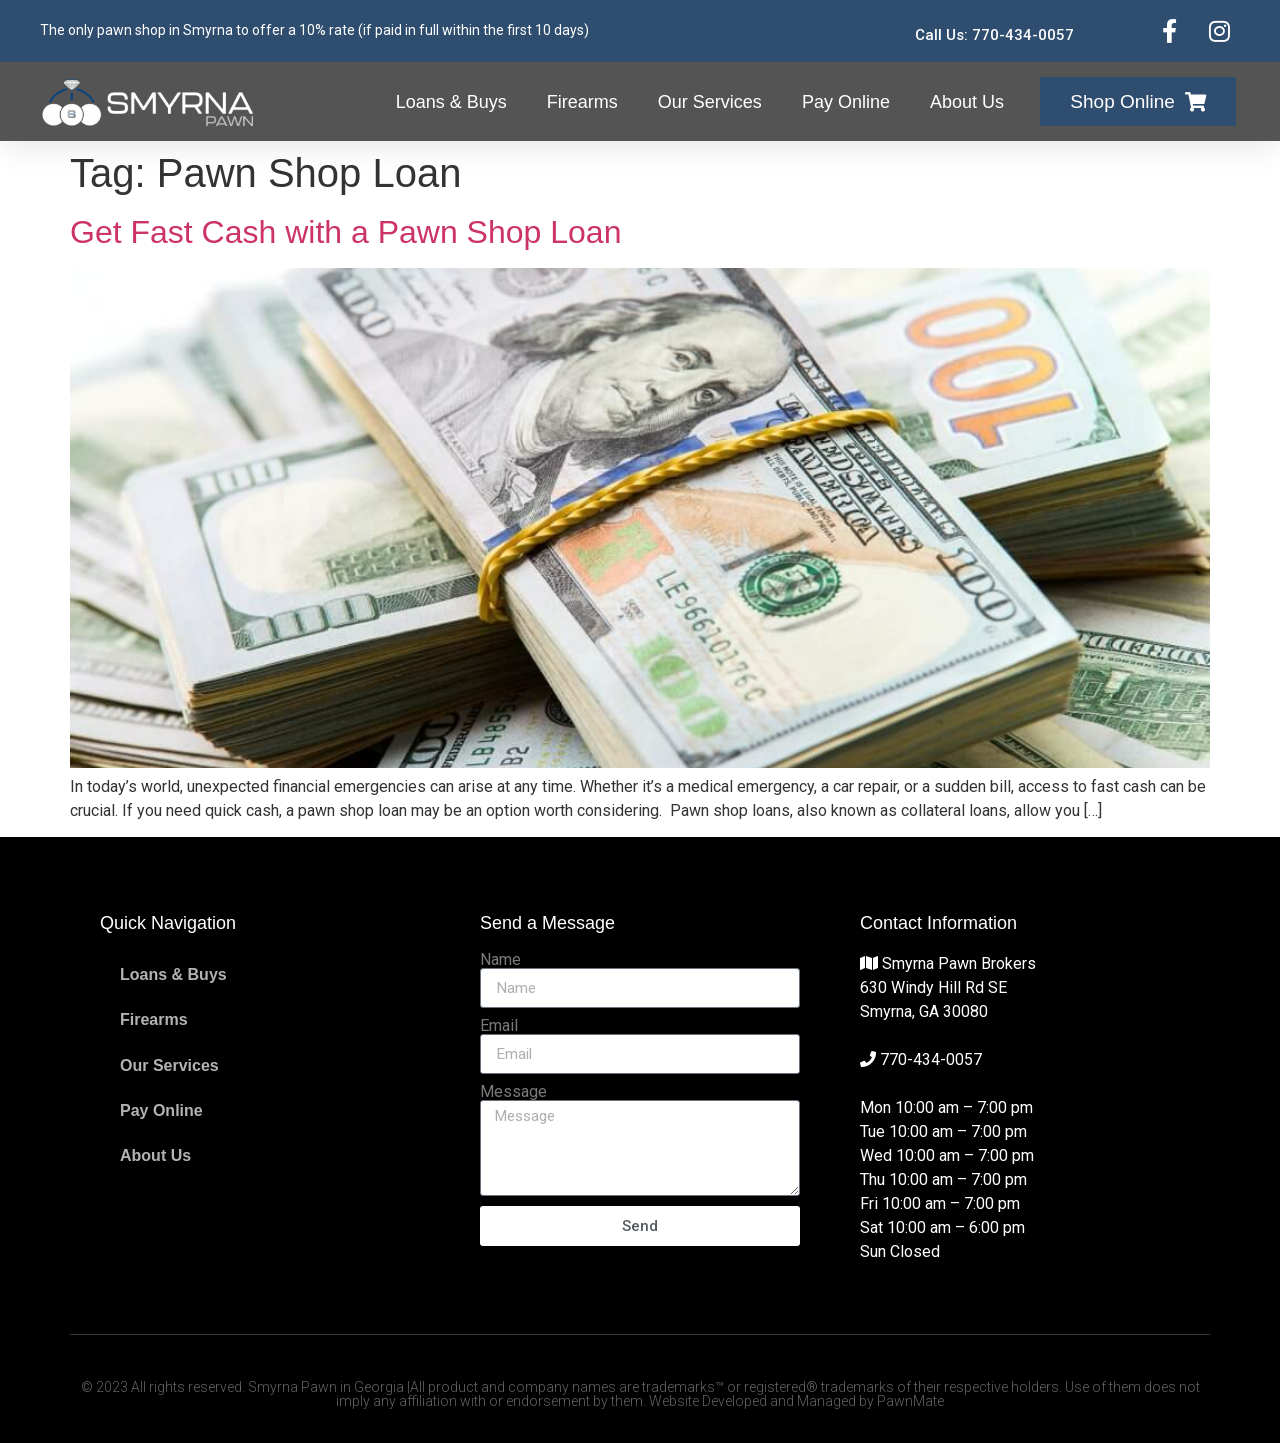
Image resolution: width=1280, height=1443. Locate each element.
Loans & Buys (451, 102)
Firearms (582, 102)
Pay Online (846, 102)
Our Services (710, 102)
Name (500, 960)
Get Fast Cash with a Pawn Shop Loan (345, 232)
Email (499, 1026)
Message (513, 1092)
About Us (967, 102)
